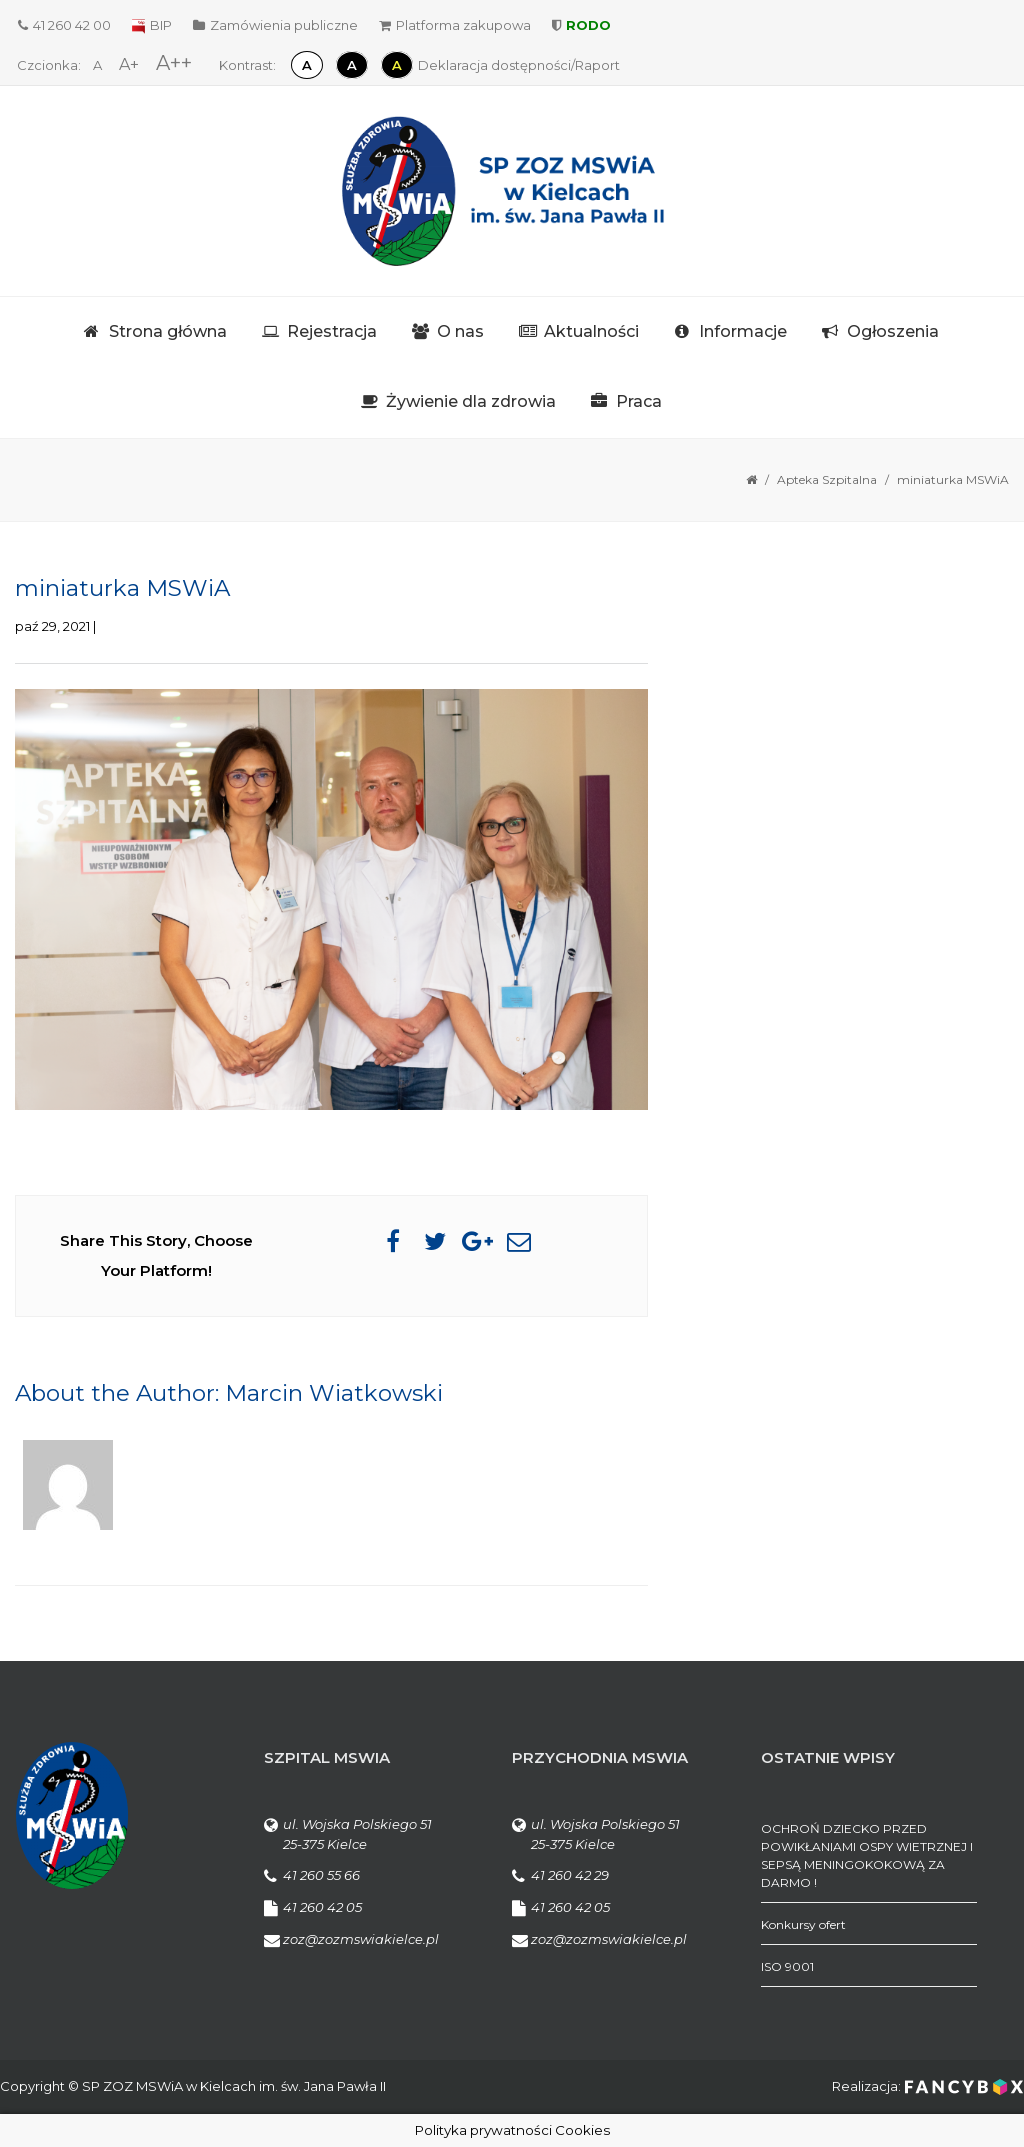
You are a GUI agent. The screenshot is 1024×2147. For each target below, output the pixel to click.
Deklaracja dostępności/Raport (519, 65)
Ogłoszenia (893, 331)
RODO (581, 25)
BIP (152, 25)
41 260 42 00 (64, 25)
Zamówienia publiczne (275, 25)
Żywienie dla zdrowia (471, 401)
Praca (639, 401)
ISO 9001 (787, 1966)
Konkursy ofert (803, 1924)
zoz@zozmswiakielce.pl (361, 1939)
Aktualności (591, 331)
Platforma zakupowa (455, 25)
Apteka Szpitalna (827, 479)
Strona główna (168, 331)
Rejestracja (332, 331)
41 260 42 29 (570, 1875)
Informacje (743, 331)
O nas (460, 331)
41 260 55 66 (321, 1875)
